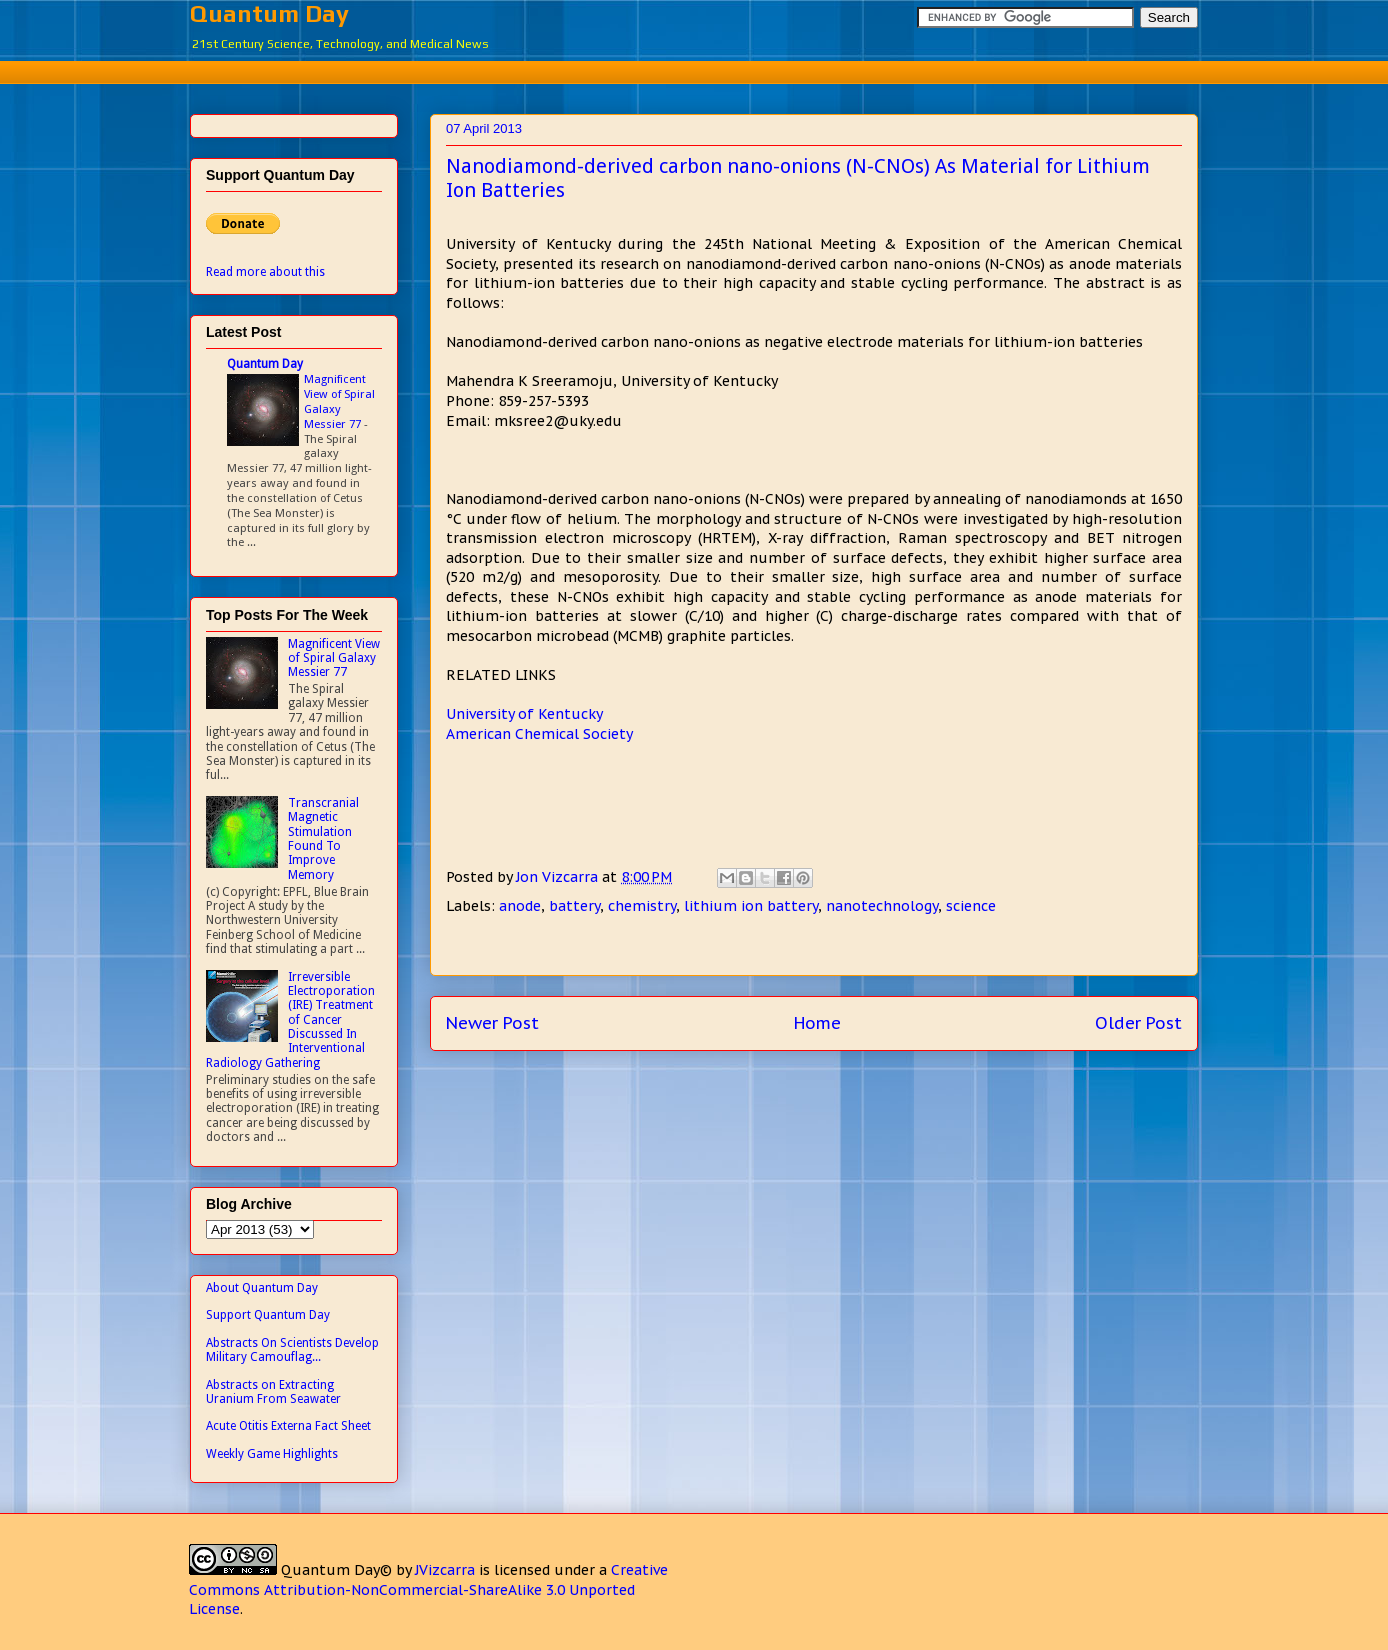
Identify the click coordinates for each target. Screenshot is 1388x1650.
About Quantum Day (262, 1288)
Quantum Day (269, 13)
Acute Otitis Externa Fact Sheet (288, 1426)
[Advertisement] (694, 69)
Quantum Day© (336, 1570)
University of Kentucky (524, 714)
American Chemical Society (539, 734)
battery (574, 906)
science (971, 906)
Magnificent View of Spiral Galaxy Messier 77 (339, 401)
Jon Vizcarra (559, 877)
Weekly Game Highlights (272, 1454)
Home (817, 1023)
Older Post (1138, 1023)
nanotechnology (882, 906)
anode (520, 906)
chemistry (642, 906)
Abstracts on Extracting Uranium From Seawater (273, 1392)
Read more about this (265, 272)
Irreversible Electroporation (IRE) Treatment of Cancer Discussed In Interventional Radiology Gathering (290, 1020)
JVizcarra (445, 1570)
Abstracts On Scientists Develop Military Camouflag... (292, 1350)
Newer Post (492, 1023)
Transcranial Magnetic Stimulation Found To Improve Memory (323, 839)
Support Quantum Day (268, 1315)
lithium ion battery (751, 906)
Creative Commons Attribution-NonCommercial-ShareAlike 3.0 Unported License (428, 1589)
